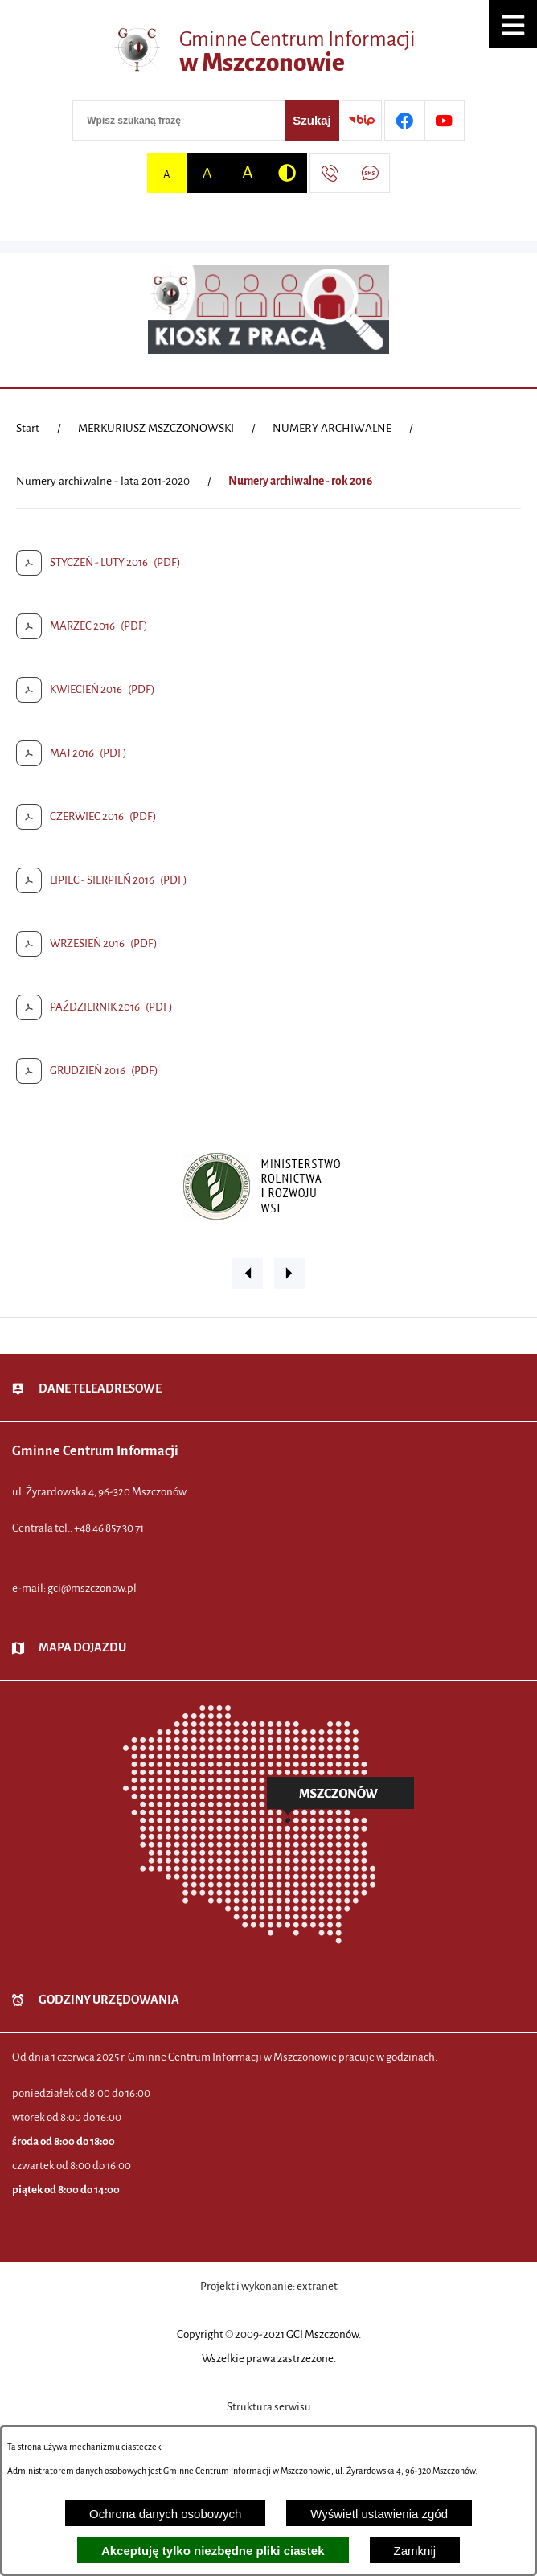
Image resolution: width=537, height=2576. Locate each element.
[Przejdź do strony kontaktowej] (329, 173)
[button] (513, 24)
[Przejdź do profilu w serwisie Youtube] (444, 120)
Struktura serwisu (269, 2407)
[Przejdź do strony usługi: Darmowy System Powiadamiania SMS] (370, 173)
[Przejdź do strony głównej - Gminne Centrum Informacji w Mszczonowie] (268, 52)
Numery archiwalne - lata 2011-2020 (103, 481)
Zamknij (415, 2551)
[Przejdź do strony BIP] (362, 120)
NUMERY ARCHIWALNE (332, 428)
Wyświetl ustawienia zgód (379, 2514)
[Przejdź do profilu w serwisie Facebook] (404, 120)
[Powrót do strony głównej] (27, 428)
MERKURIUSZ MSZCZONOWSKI (156, 428)
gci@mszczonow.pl (92, 1588)
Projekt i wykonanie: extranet (269, 2286)
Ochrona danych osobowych (165, 2514)
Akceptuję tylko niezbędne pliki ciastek (213, 2551)
